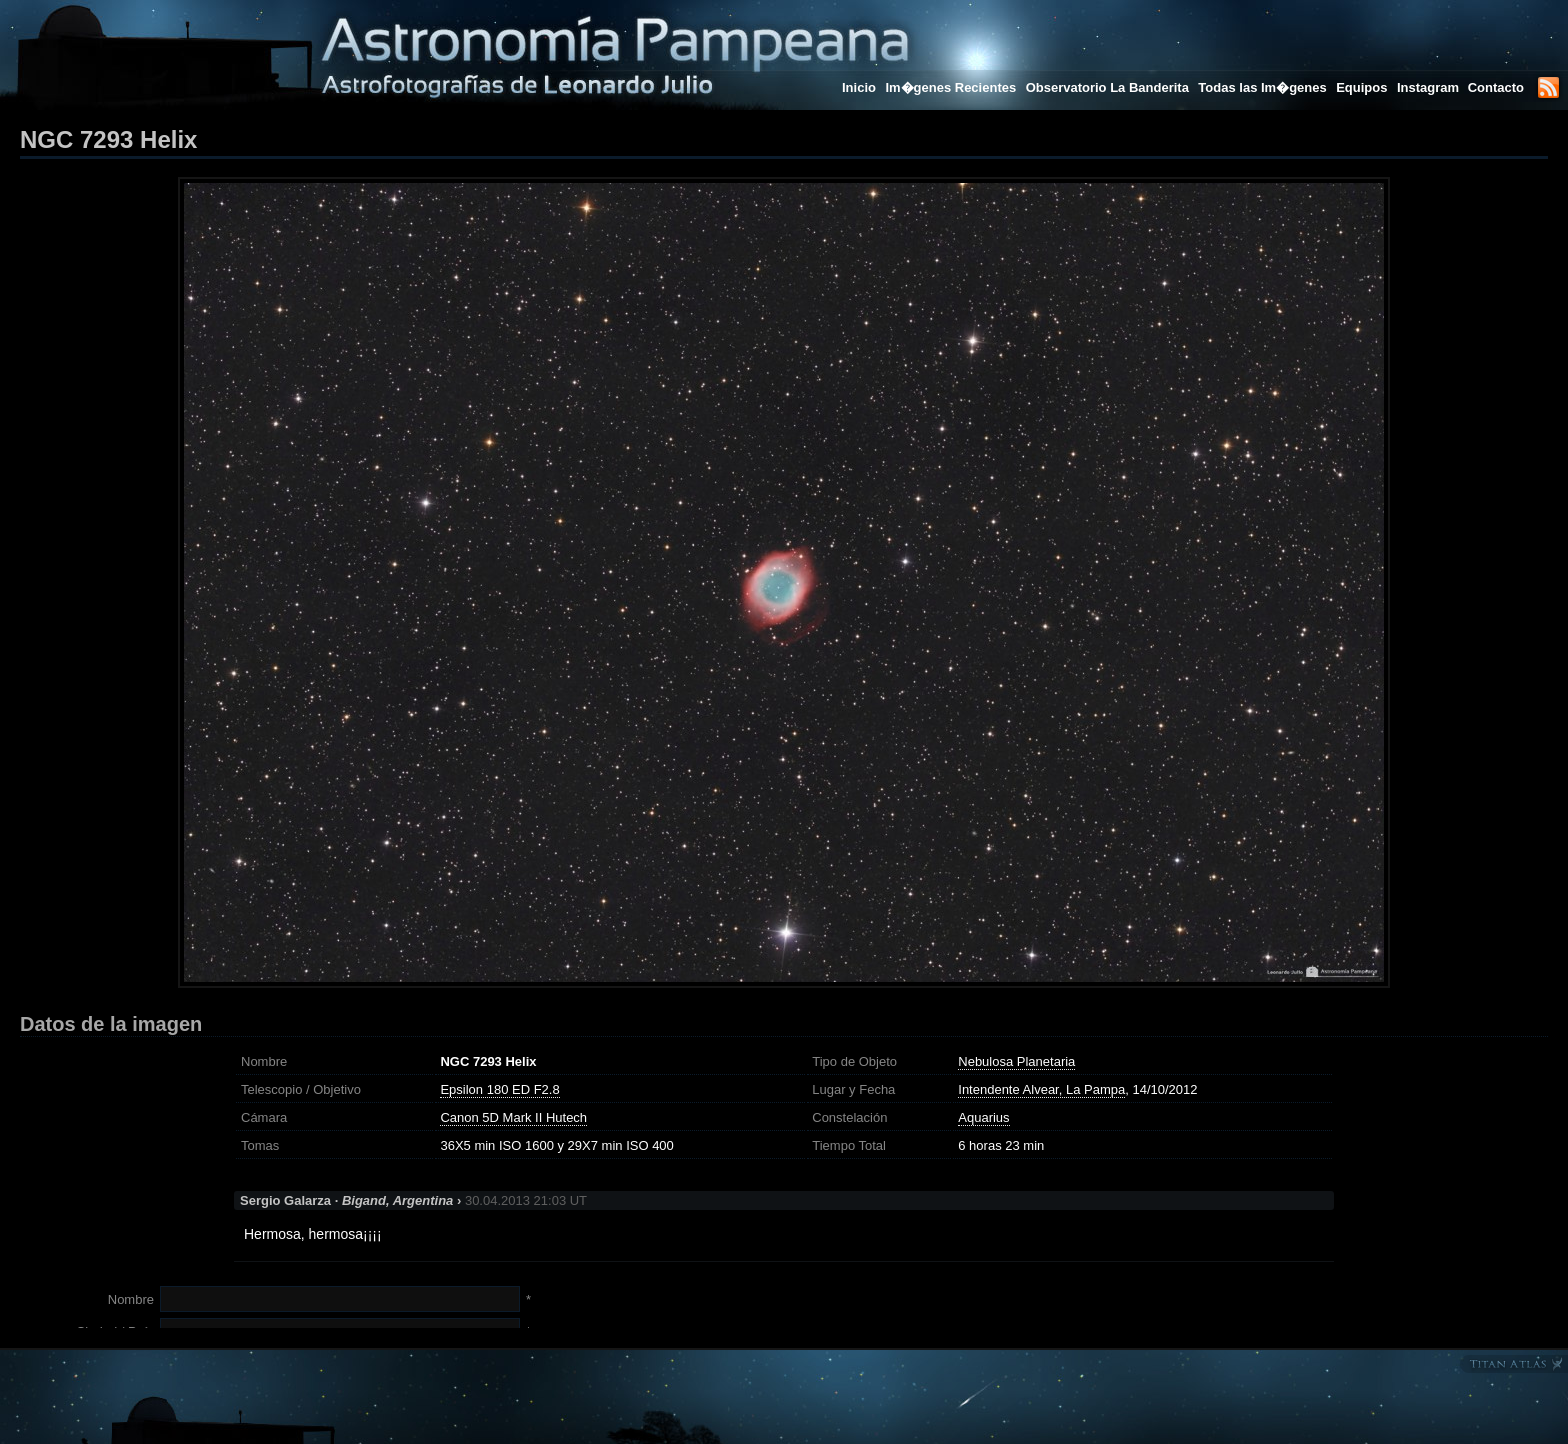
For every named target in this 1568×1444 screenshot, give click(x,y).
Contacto (1496, 87)
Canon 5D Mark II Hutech (513, 1117)
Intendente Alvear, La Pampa (1041, 1089)
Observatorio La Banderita (1107, 87)
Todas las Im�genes (1262, 87)
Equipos (1361, 87)
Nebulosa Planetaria (1016, 1061)
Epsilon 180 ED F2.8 (499, 1089)
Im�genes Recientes (950, 87)
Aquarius (983, 1117)
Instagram (1430, 87)
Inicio (859, 87)
